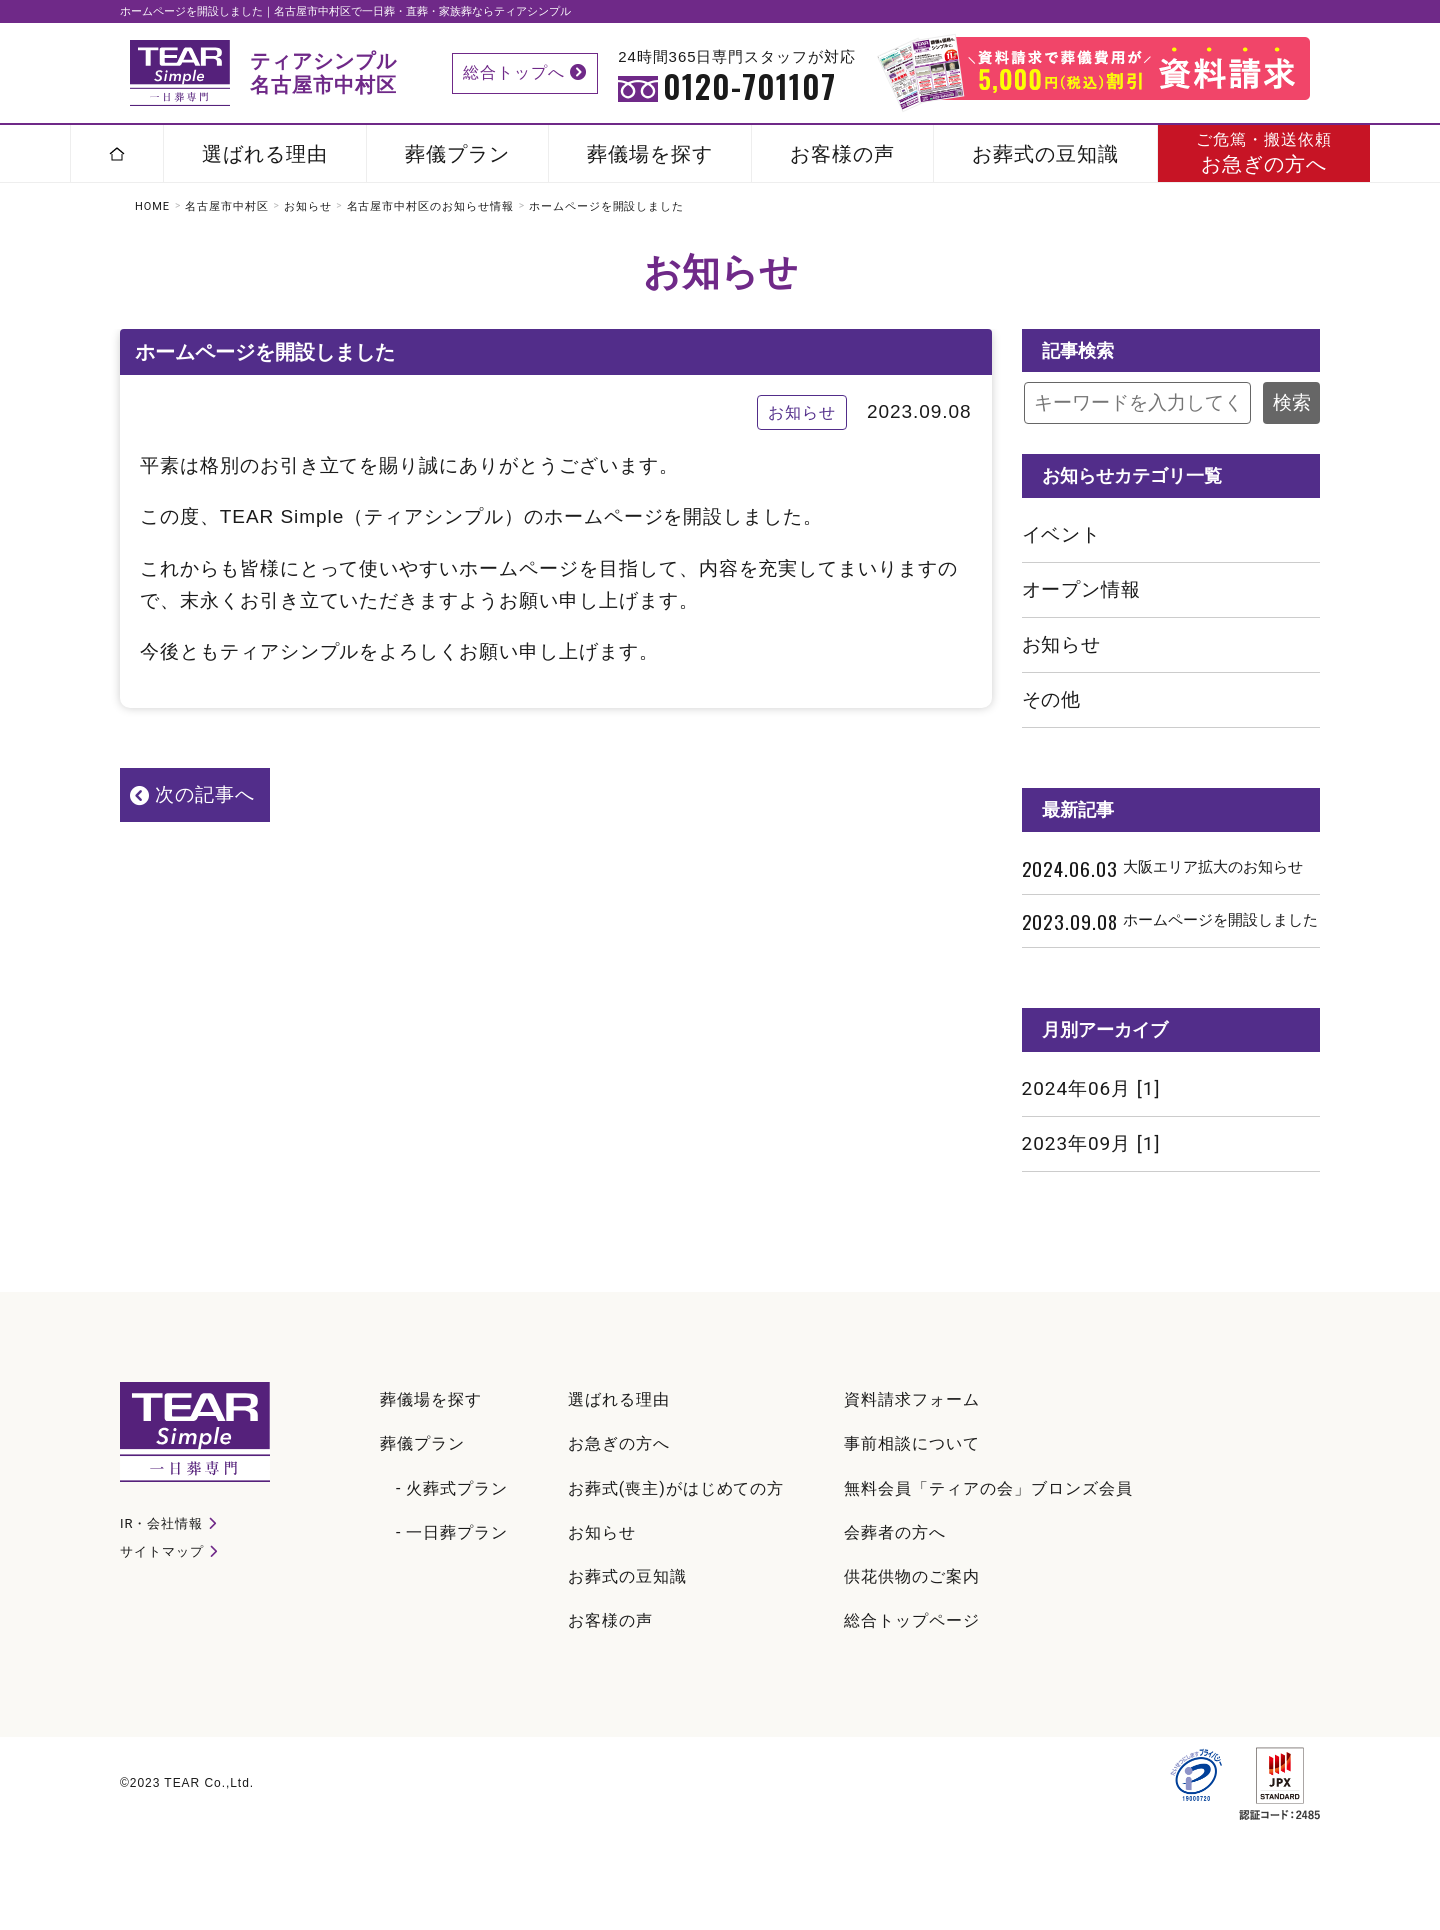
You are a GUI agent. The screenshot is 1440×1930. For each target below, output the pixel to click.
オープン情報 (1082, 589)
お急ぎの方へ (1264, 153)
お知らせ (308, 206)
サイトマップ (162, 1551)
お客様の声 (842, 154)
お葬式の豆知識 (1045, 154)
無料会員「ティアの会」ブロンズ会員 (988, 1488)
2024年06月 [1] (1091, 1088)
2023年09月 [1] (1091, 1143)
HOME (152, 206)
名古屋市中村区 (227, 206)
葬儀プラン (457, 154)
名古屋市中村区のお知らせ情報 (430, 206)
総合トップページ (912, 1620)
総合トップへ (525, 72)
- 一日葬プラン (452, 1532)
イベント (1062, 534)
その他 (1052, 699)
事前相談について (912, 1443)
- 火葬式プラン (452, 1488)
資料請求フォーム (912, 1399)
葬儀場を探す (650, 154)
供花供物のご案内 (912, 1576)
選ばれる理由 (265, 154)
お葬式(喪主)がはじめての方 (676, 1488)
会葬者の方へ (895, 1532)
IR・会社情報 (161, 1523)
